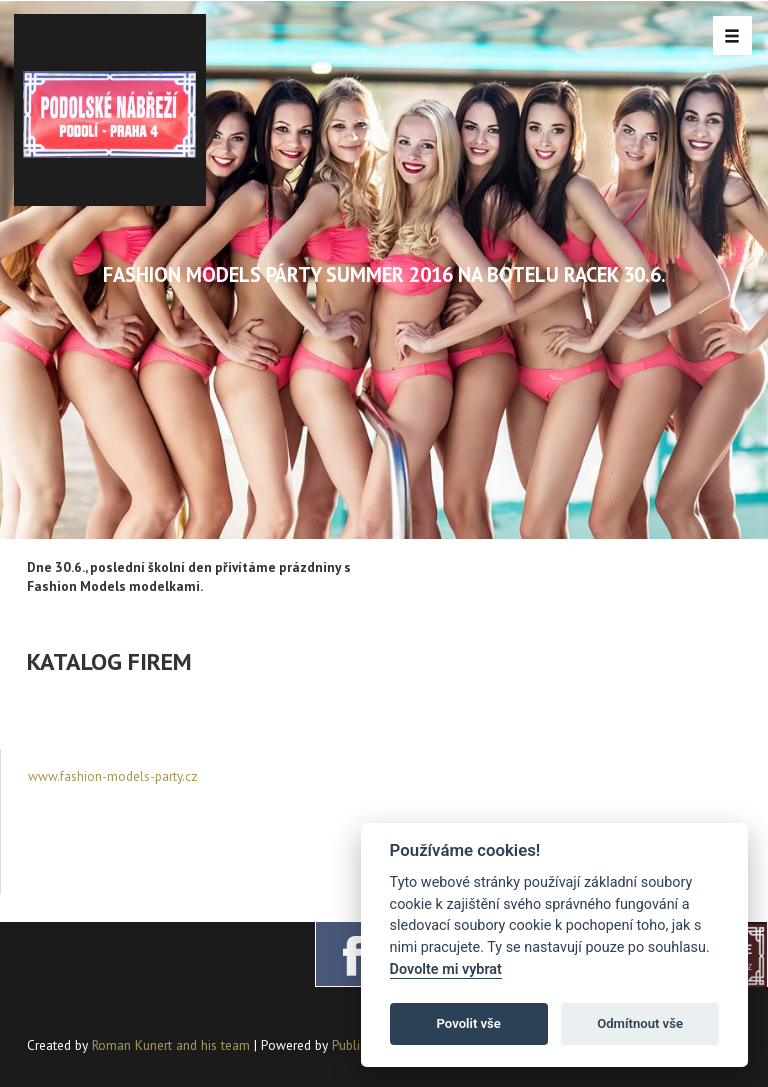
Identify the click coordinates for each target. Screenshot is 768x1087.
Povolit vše (469, 1023)
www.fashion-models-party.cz (113, 776)
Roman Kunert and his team (173, 1045)
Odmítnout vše (640, 1023)
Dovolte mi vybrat (446, 969)
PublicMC (357, 1045)
